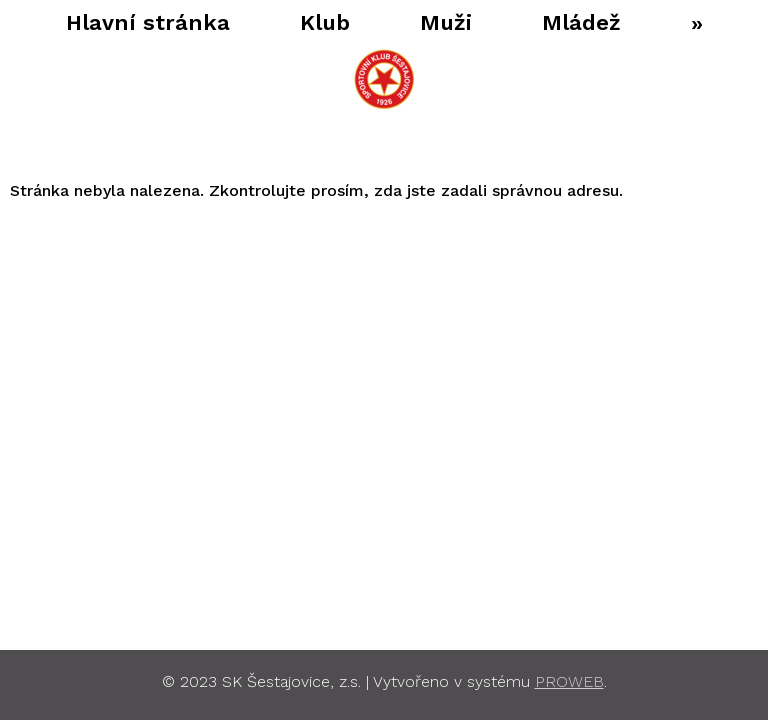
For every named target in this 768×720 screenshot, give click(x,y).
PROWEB (569, 681)
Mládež (566, 22)
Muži (431, 22)
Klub (310, 22)
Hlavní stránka (133, 22)
